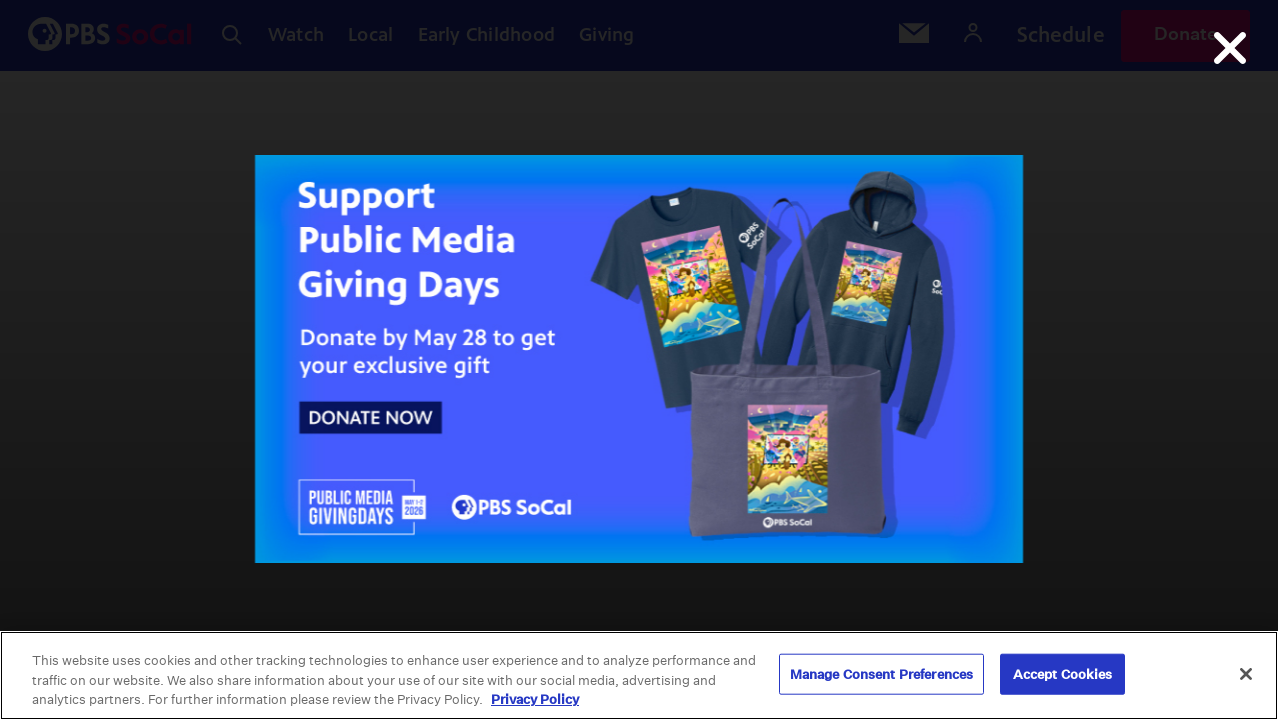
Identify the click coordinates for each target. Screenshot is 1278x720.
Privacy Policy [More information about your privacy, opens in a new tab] (535, 699)
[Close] (1246, 674)
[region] (639, 675)
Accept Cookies (1063, 673)
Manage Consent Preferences (881, 673)
